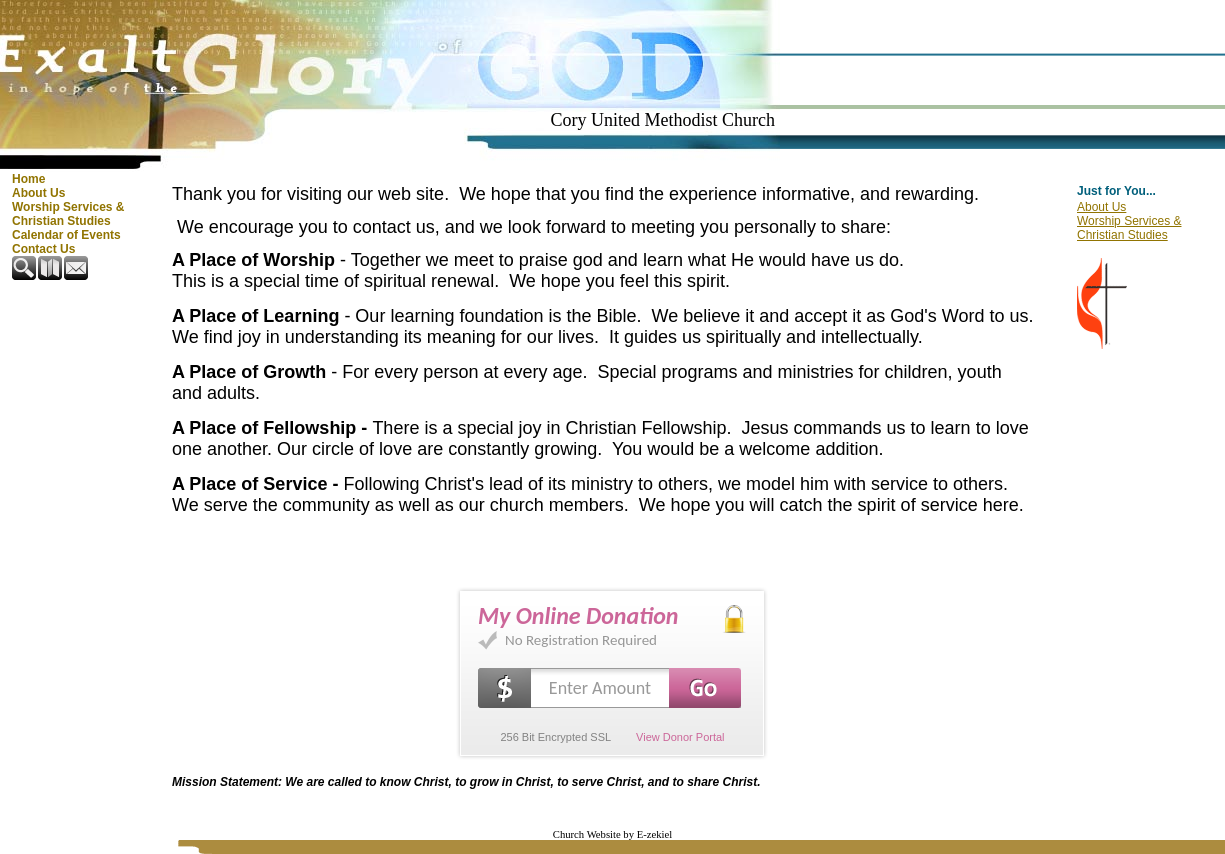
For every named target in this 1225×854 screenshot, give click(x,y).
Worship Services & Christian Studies (68, 214)
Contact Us (43, 249)
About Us (38, 193)
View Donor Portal (680, 737)
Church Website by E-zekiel (612, 834)
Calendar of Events (66, 235)
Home (28, 179)
